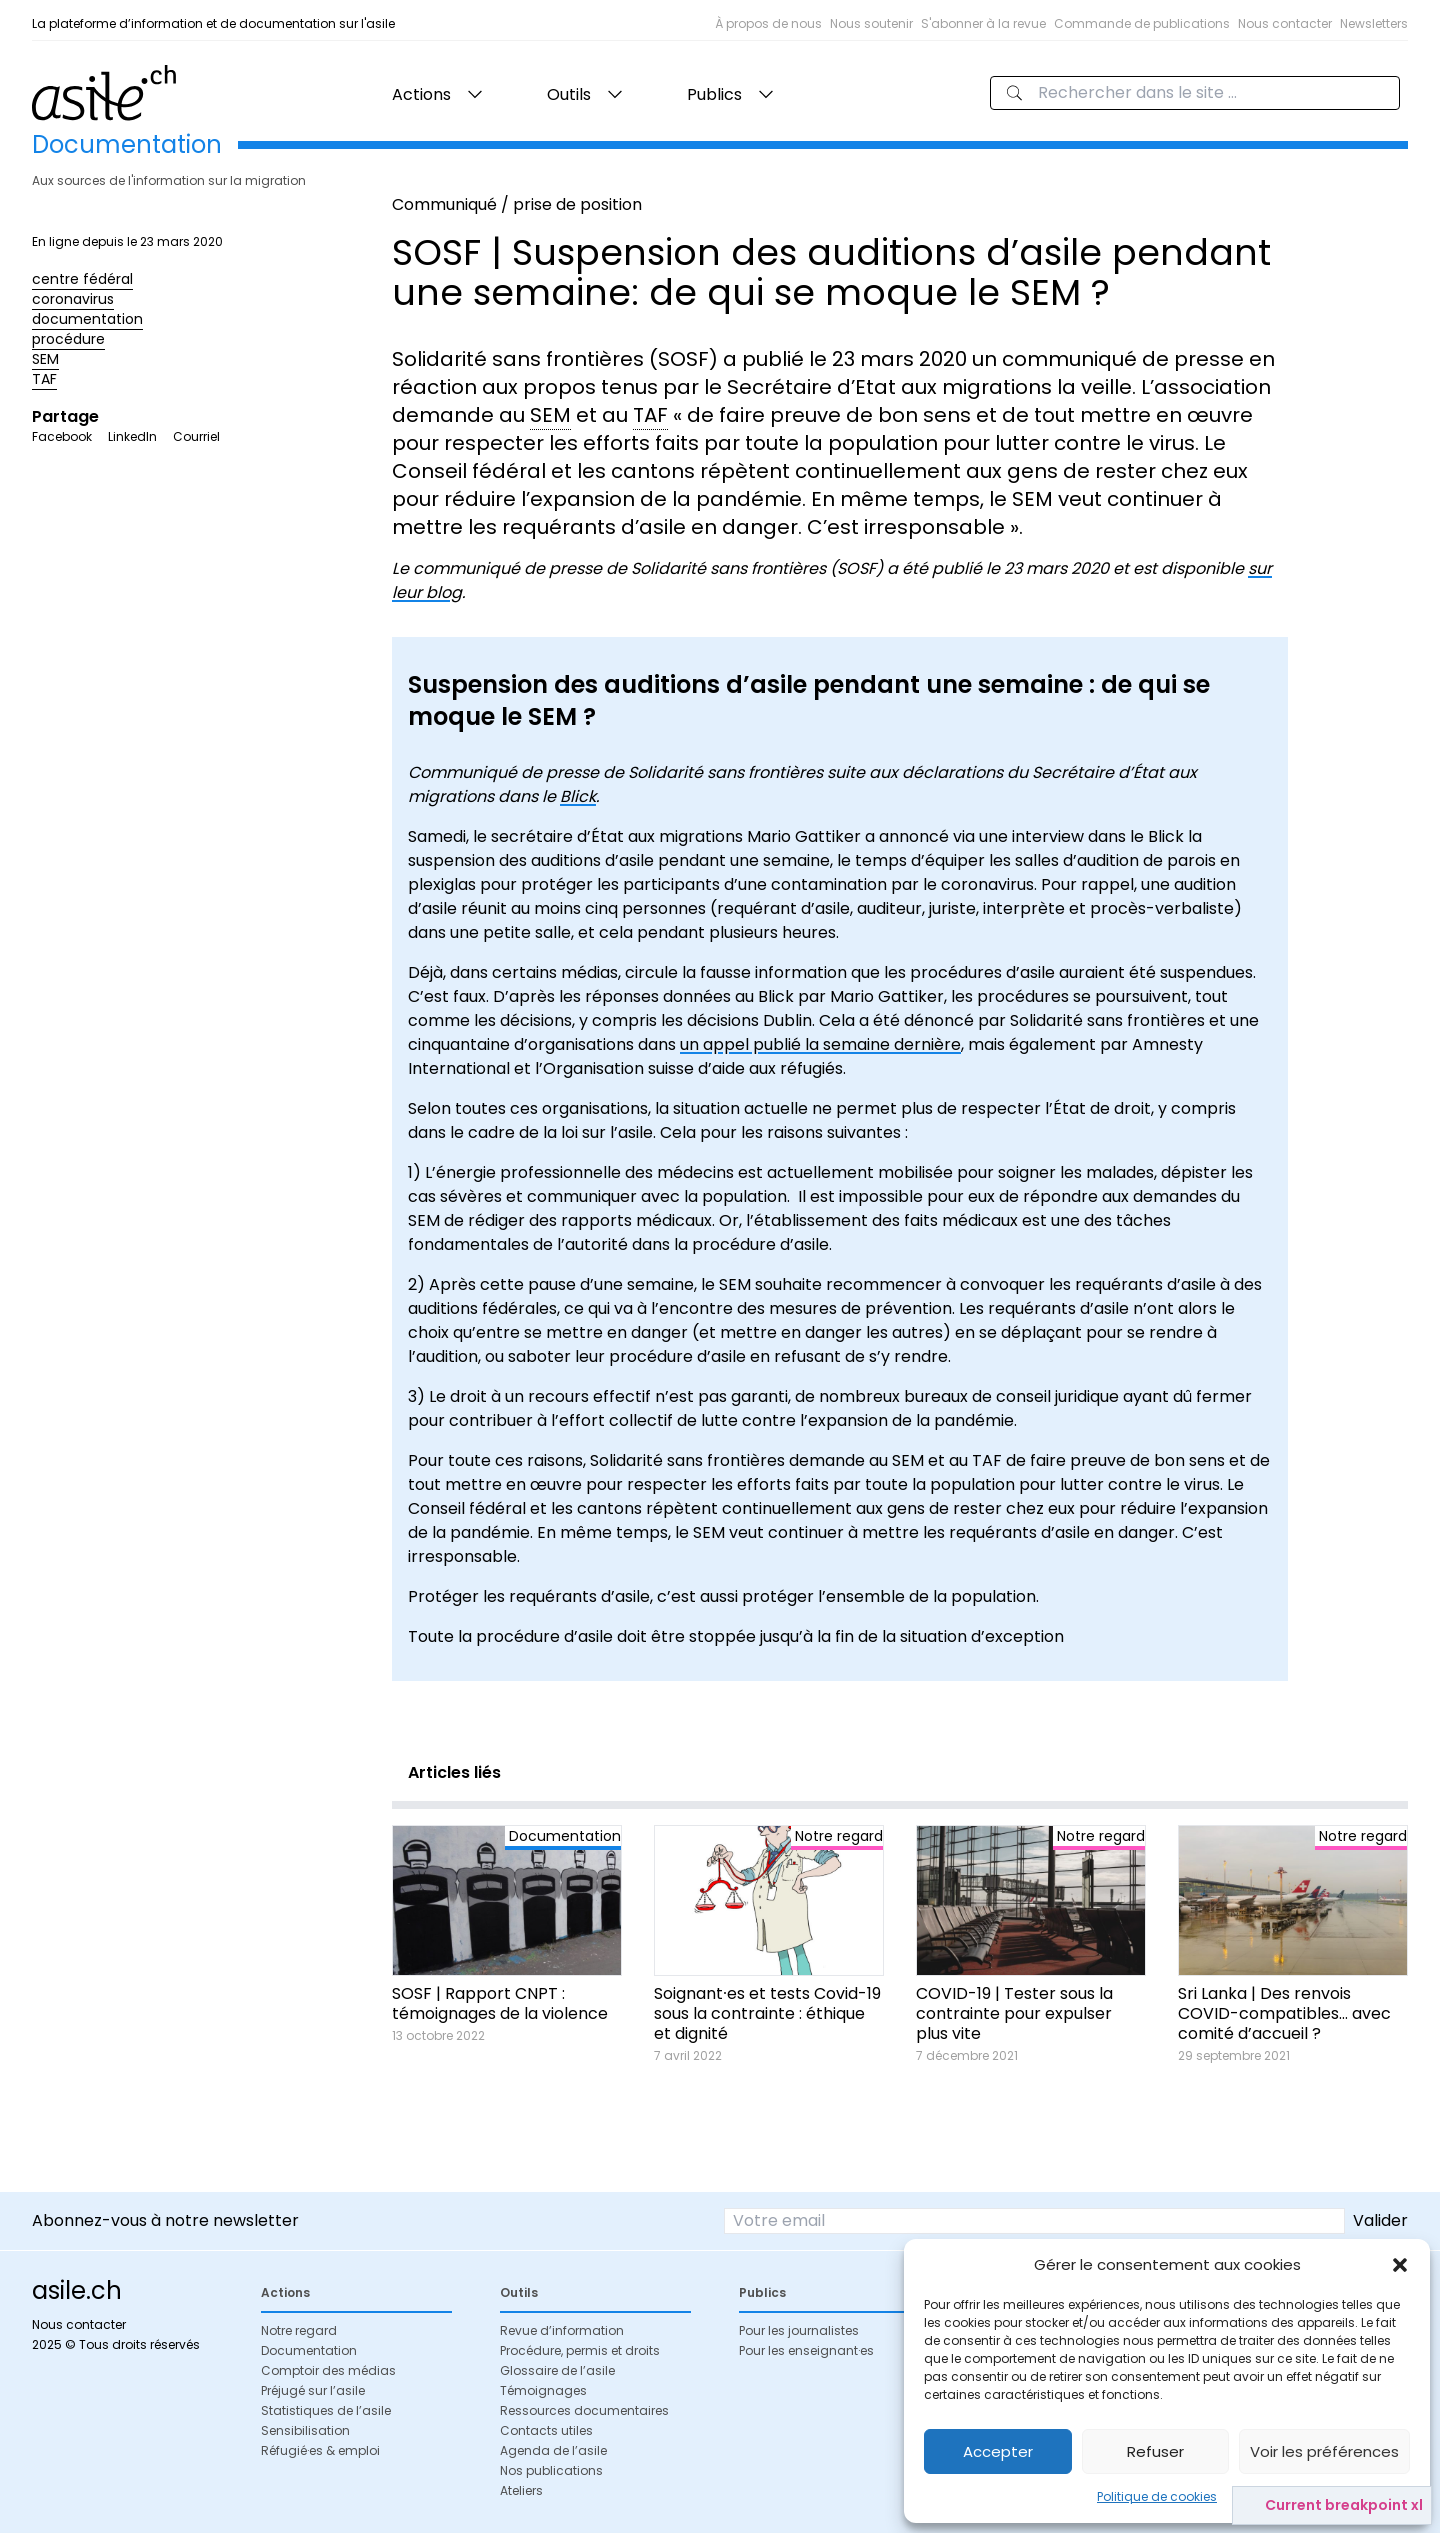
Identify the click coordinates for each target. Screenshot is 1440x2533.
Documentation (309, 2350)
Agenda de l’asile (553, 2450)
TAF (44, 379)
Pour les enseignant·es (806, 2350)
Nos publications (551, 2470)
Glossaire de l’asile (557, 2370)
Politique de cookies (1157, 2496)
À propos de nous (768, 23)
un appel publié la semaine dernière (820, 1044)
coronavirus (73, 299)
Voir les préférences (1324, 2451)
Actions (421, 94)
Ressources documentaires (584, 2410)
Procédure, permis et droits (580, 2350)
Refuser (1155, 2451)
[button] (1400, 2265)
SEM (45, 359)
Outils (569, 94)
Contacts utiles (546, 2430)
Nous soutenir (871, 23)
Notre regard (299, 2330)
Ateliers (521, 2490)
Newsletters (1374, 23)
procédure (68, 339)
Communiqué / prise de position (517, 204)
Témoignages (543, 2390)
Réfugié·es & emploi (320, 2450)
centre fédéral (82, 279)
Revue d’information (562, 2330)
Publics (714, 94)
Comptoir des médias (328, 2370)
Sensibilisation (305, 2430)
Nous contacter (1285, 23)
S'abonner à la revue (983, 23)
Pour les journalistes (799, 2330)
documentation (87, 319)
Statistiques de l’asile (326, 2410)
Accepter (998, 2451)
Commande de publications (1142, 23)
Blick (578, 796)
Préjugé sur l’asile (313, 2390)
